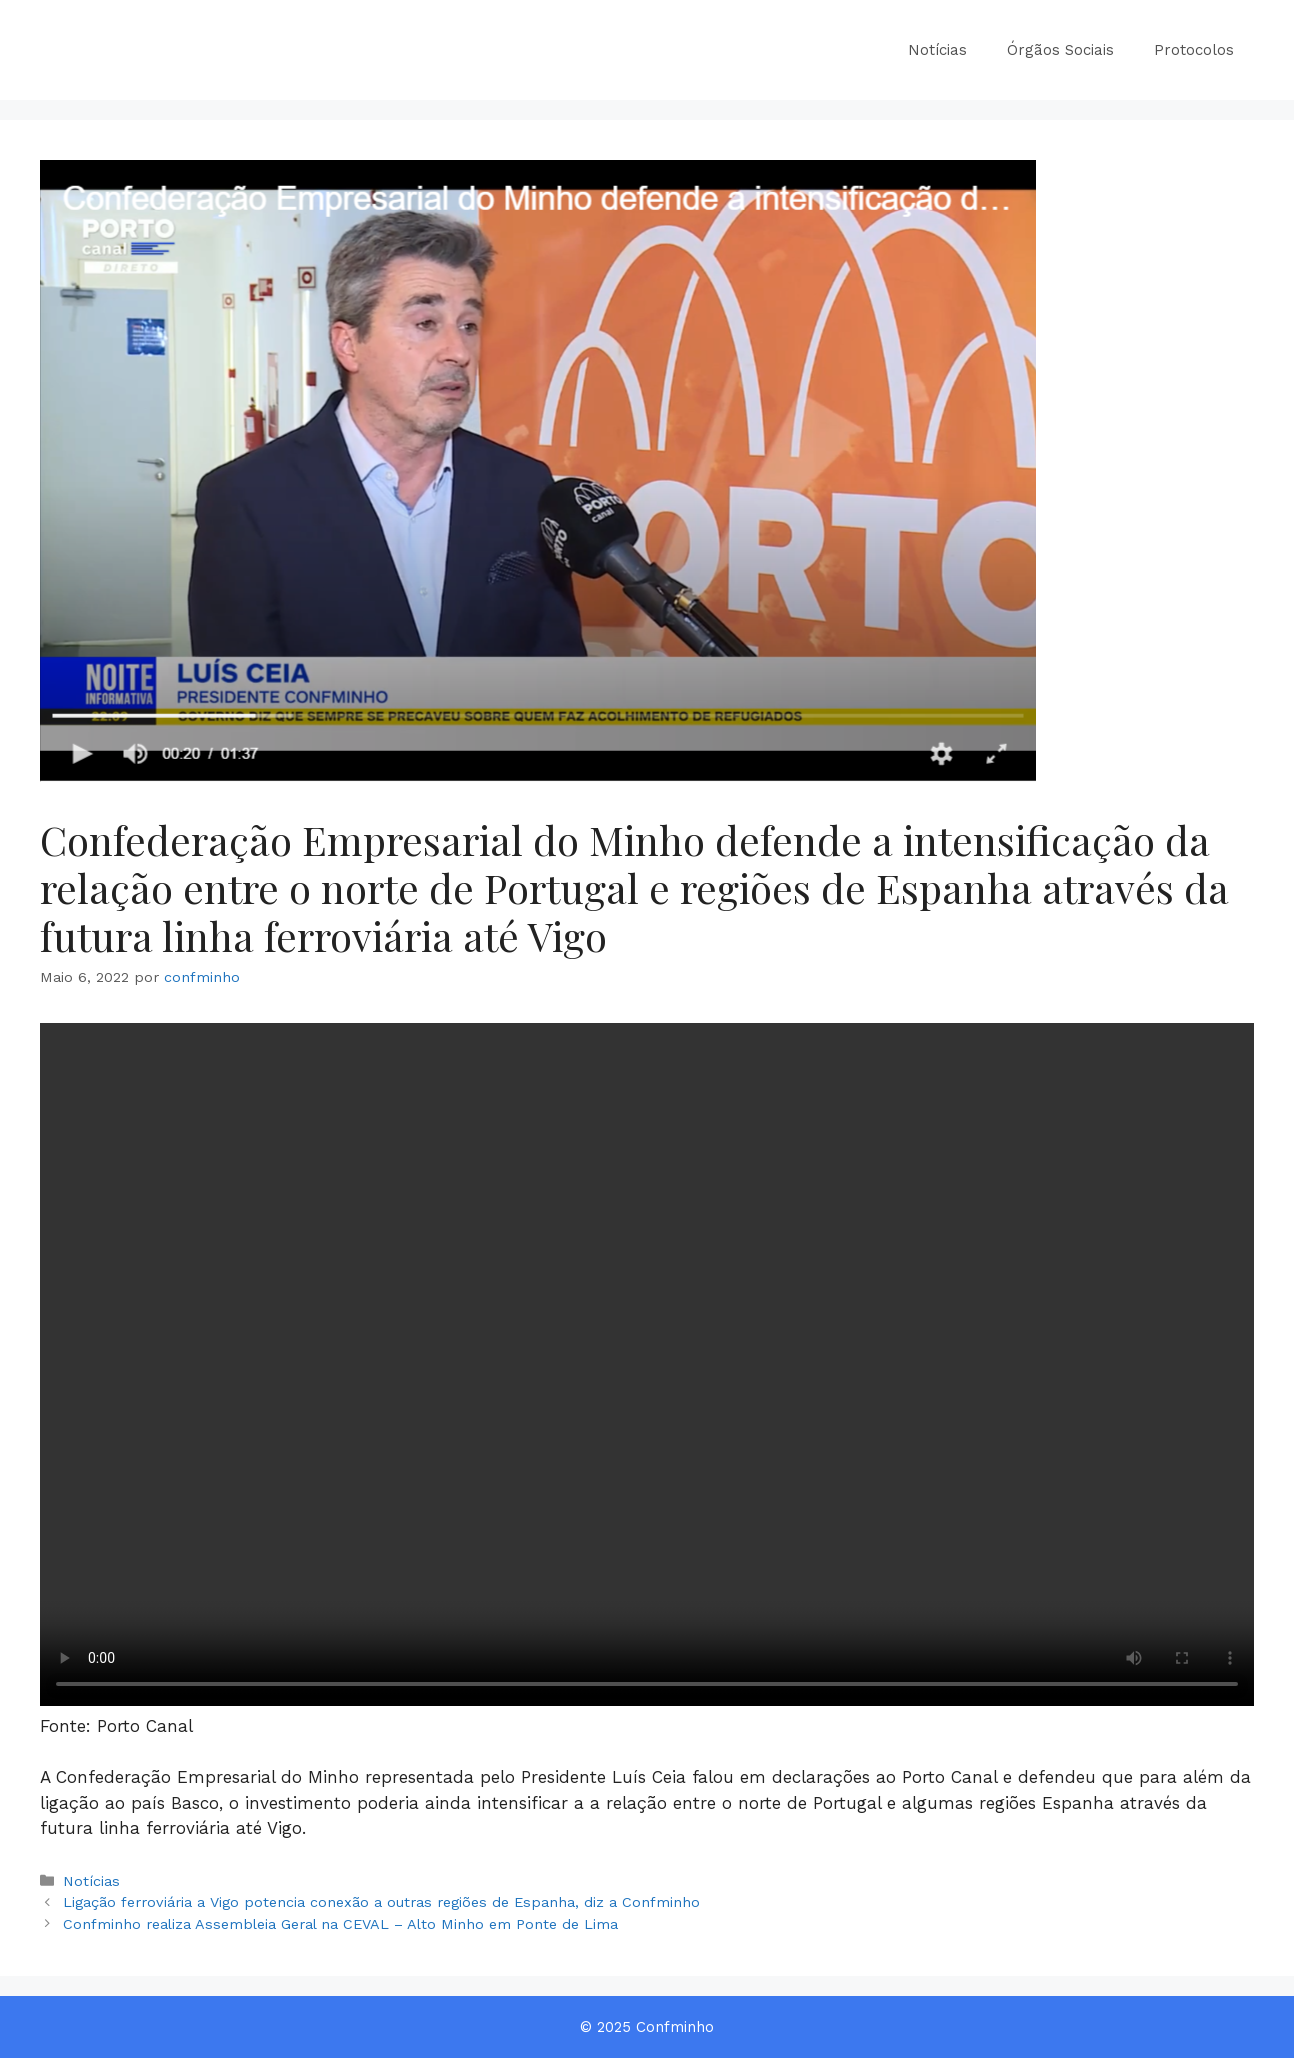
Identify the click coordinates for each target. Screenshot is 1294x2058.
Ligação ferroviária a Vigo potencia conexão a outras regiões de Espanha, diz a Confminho (381, 1902)
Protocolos (1194, 50)
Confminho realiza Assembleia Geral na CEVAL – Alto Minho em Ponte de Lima (340, 1924)
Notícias (937, 50)
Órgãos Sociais (1060, 50)
